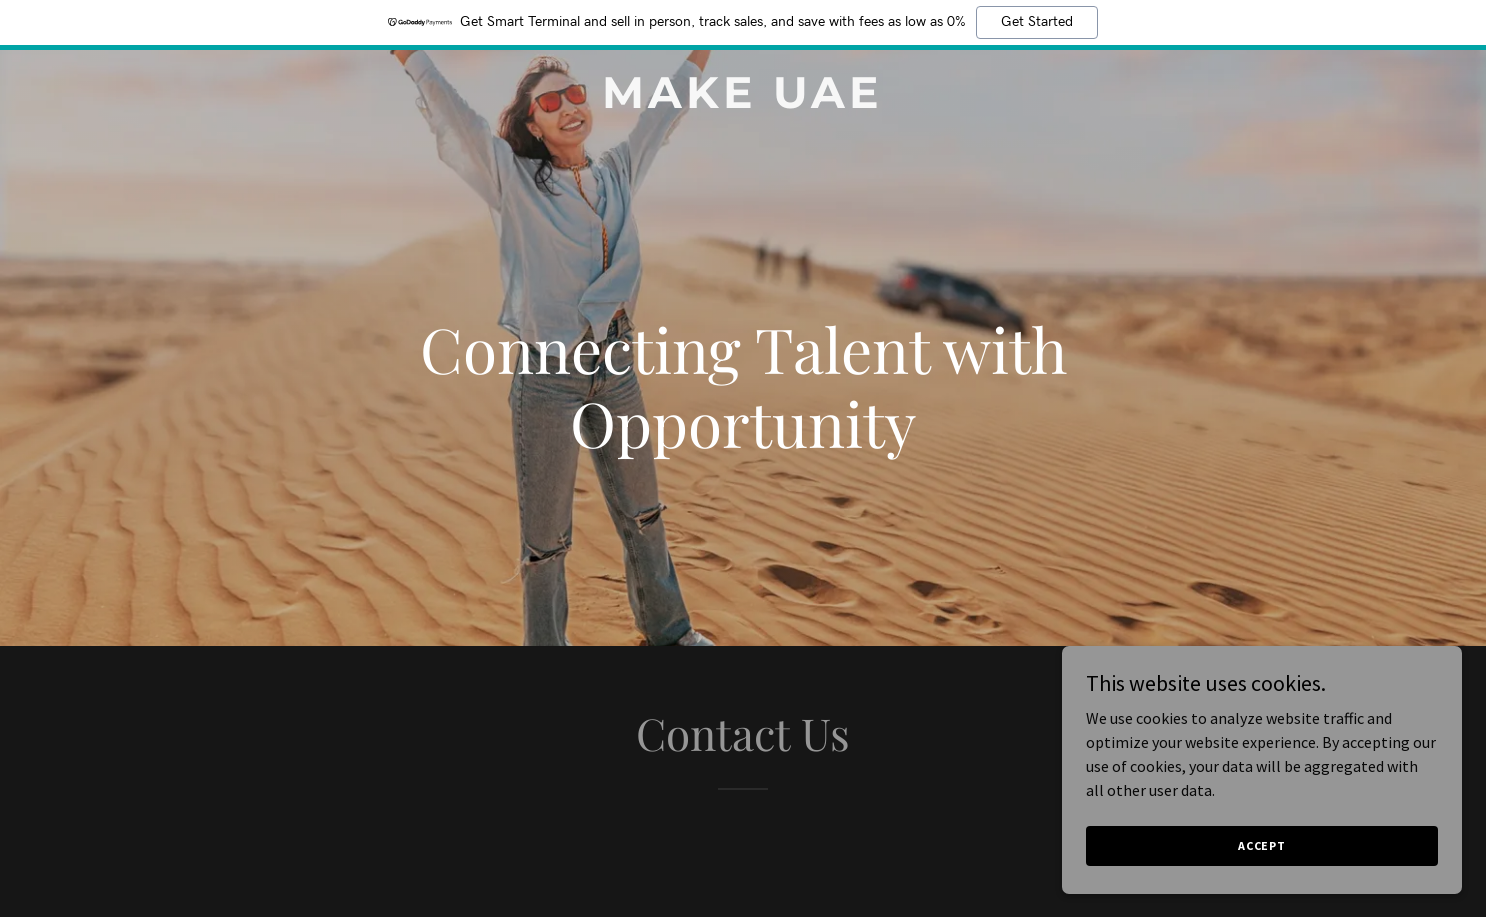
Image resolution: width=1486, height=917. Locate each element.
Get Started (1037, 22)
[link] (742, 102)
